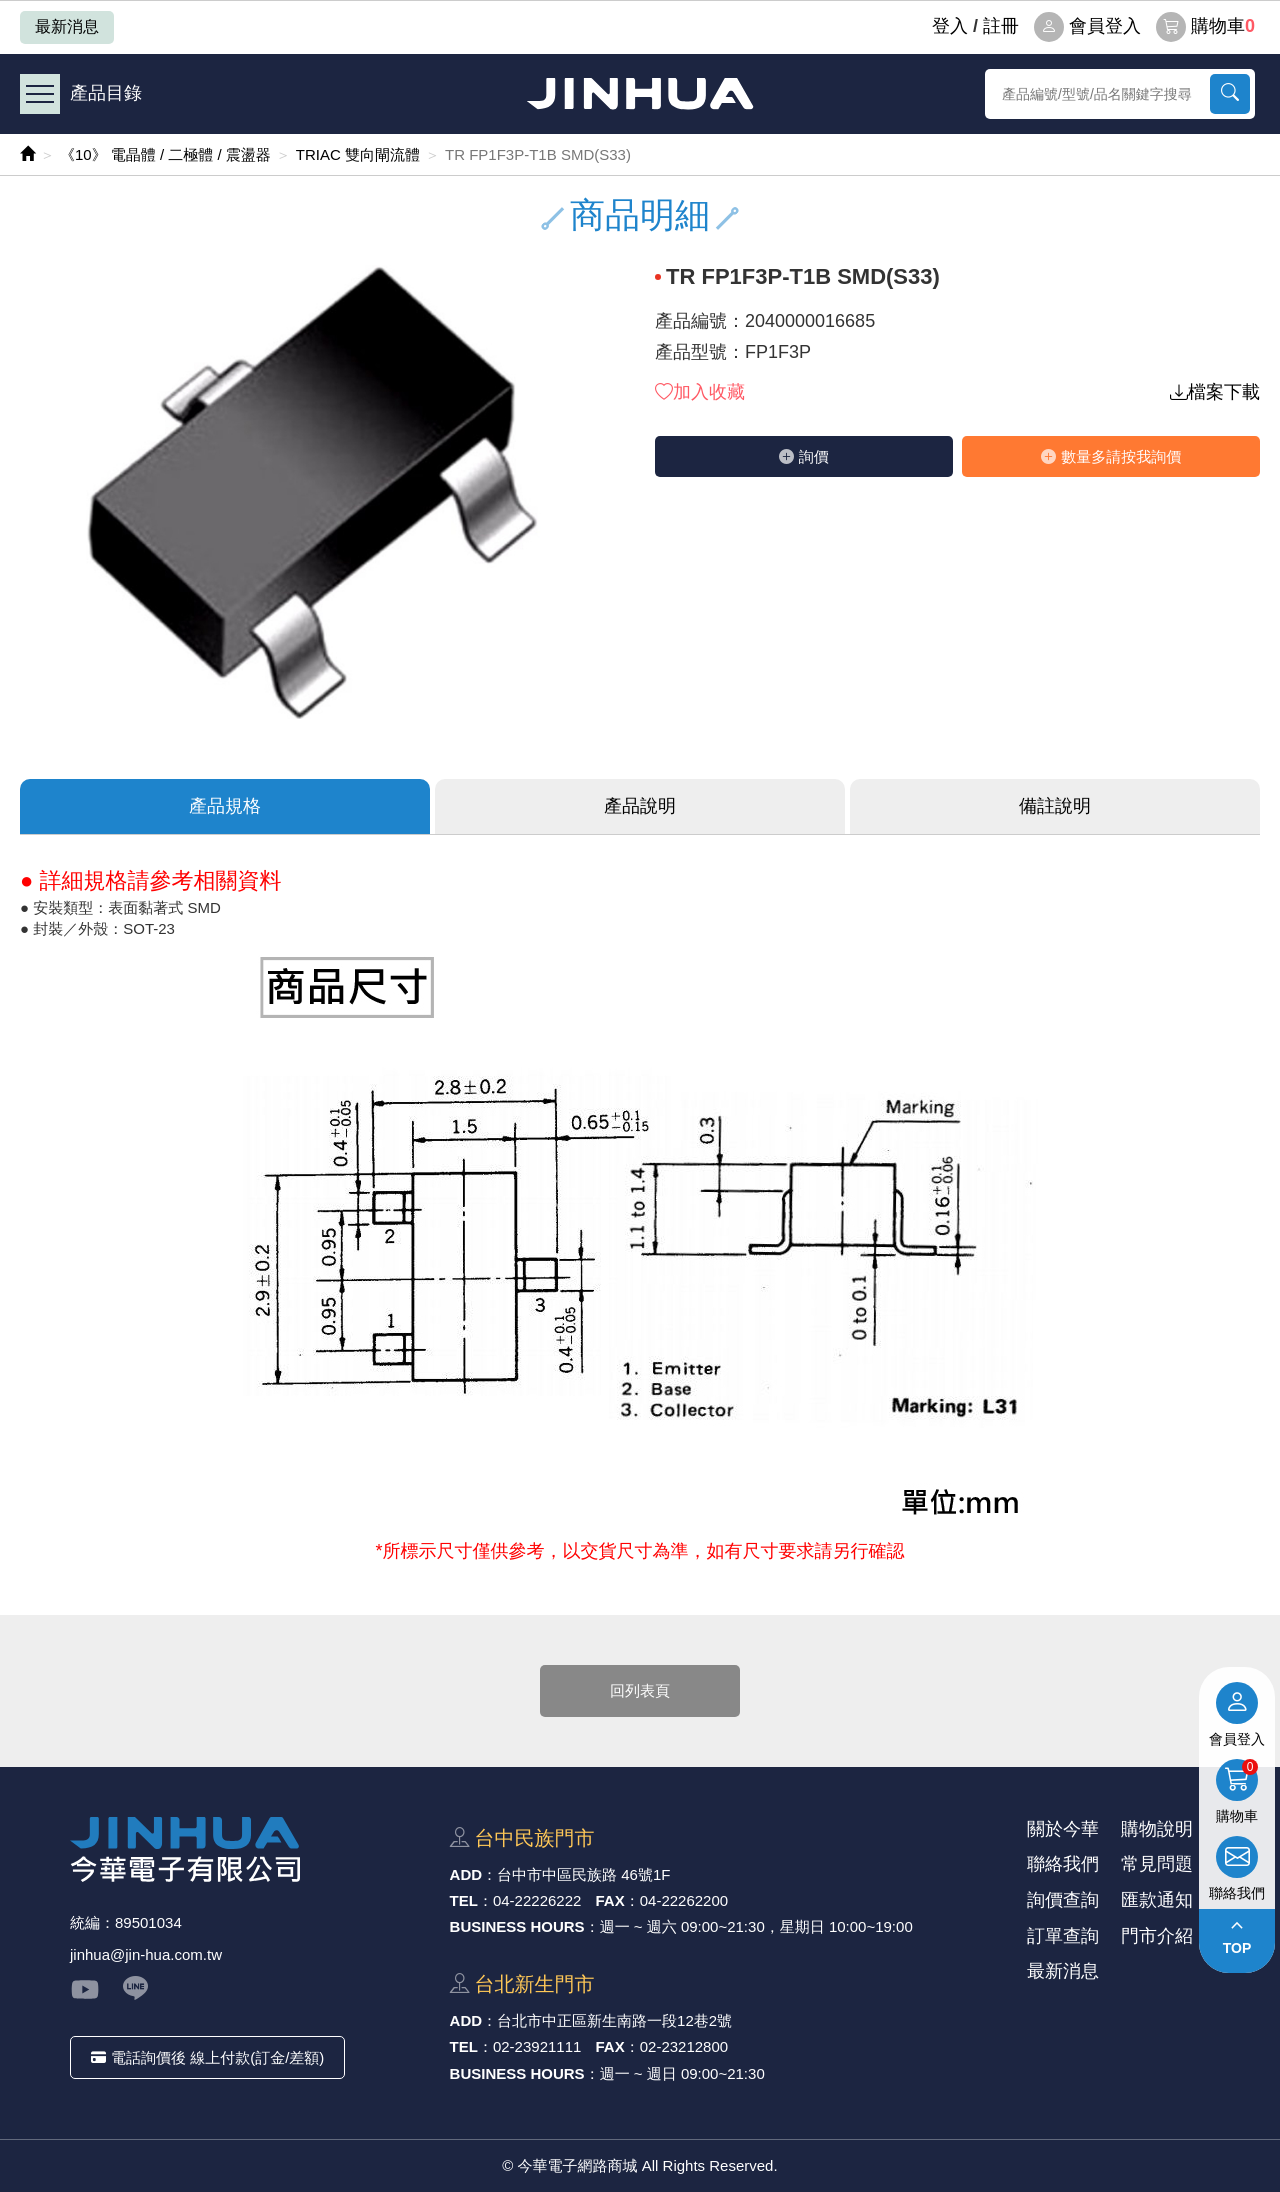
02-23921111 (537, 2046)
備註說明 (1055, 806)
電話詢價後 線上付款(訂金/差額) (207, 2057)
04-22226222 (537, 1900)
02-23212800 (684, 2046)
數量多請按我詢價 (1111, 456)
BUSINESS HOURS (517, 1926)
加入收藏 (700, 392)
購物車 (1205, 27)
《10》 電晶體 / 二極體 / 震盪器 (165, 154)
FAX (610, 1900)
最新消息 (67, 26)
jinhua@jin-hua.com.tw (146, 1954)
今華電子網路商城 (640, 93)
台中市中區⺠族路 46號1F (583, 1874)
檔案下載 (1215, 392)
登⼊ (950, 26)
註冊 (1001, 26)
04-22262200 (684, 1900)
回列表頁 (640, 1690)
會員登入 (1087, 27)
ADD (466, 1874)
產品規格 (225, 806)
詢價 (804, 456)
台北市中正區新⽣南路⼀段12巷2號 (614, 2020)
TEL (464, 1900)
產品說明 (640, 806)
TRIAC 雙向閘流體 (358, 154)
